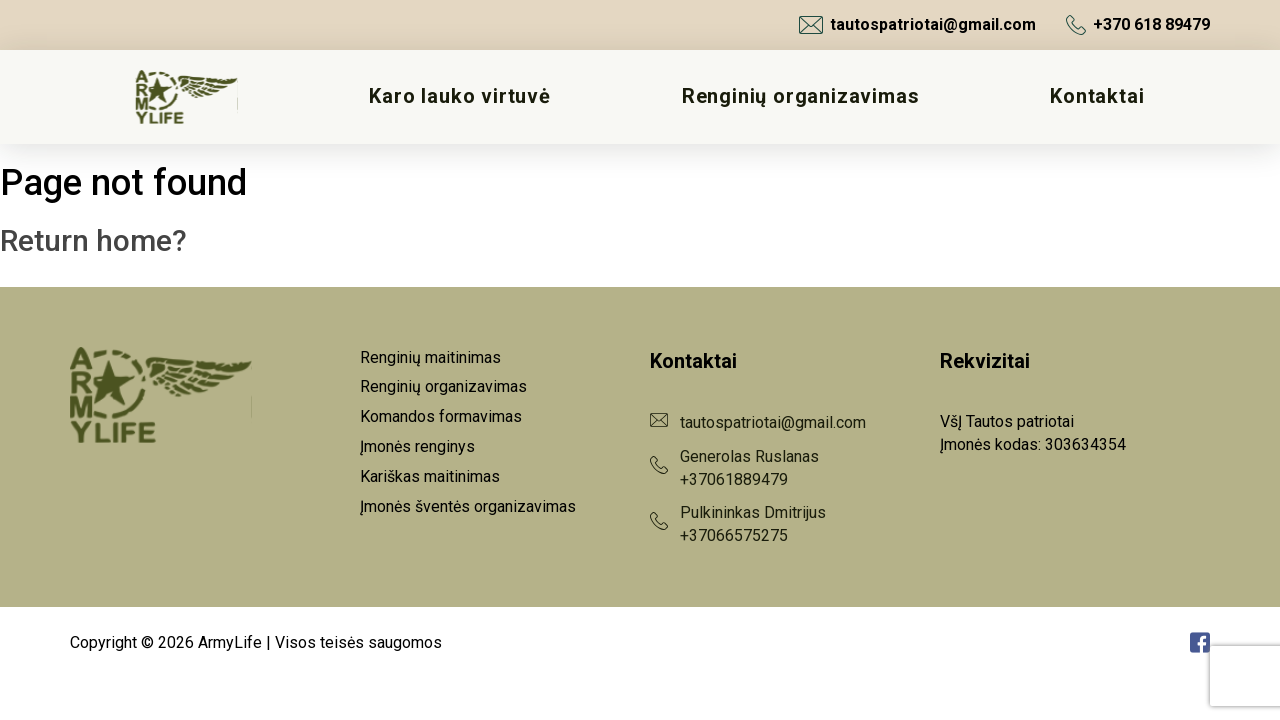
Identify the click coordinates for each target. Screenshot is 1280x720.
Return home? (93, 240)
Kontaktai (1097, 96)
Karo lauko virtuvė (459, 96)
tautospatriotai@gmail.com (917, 25)
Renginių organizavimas (801, 96)
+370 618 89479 (1138, 25)
